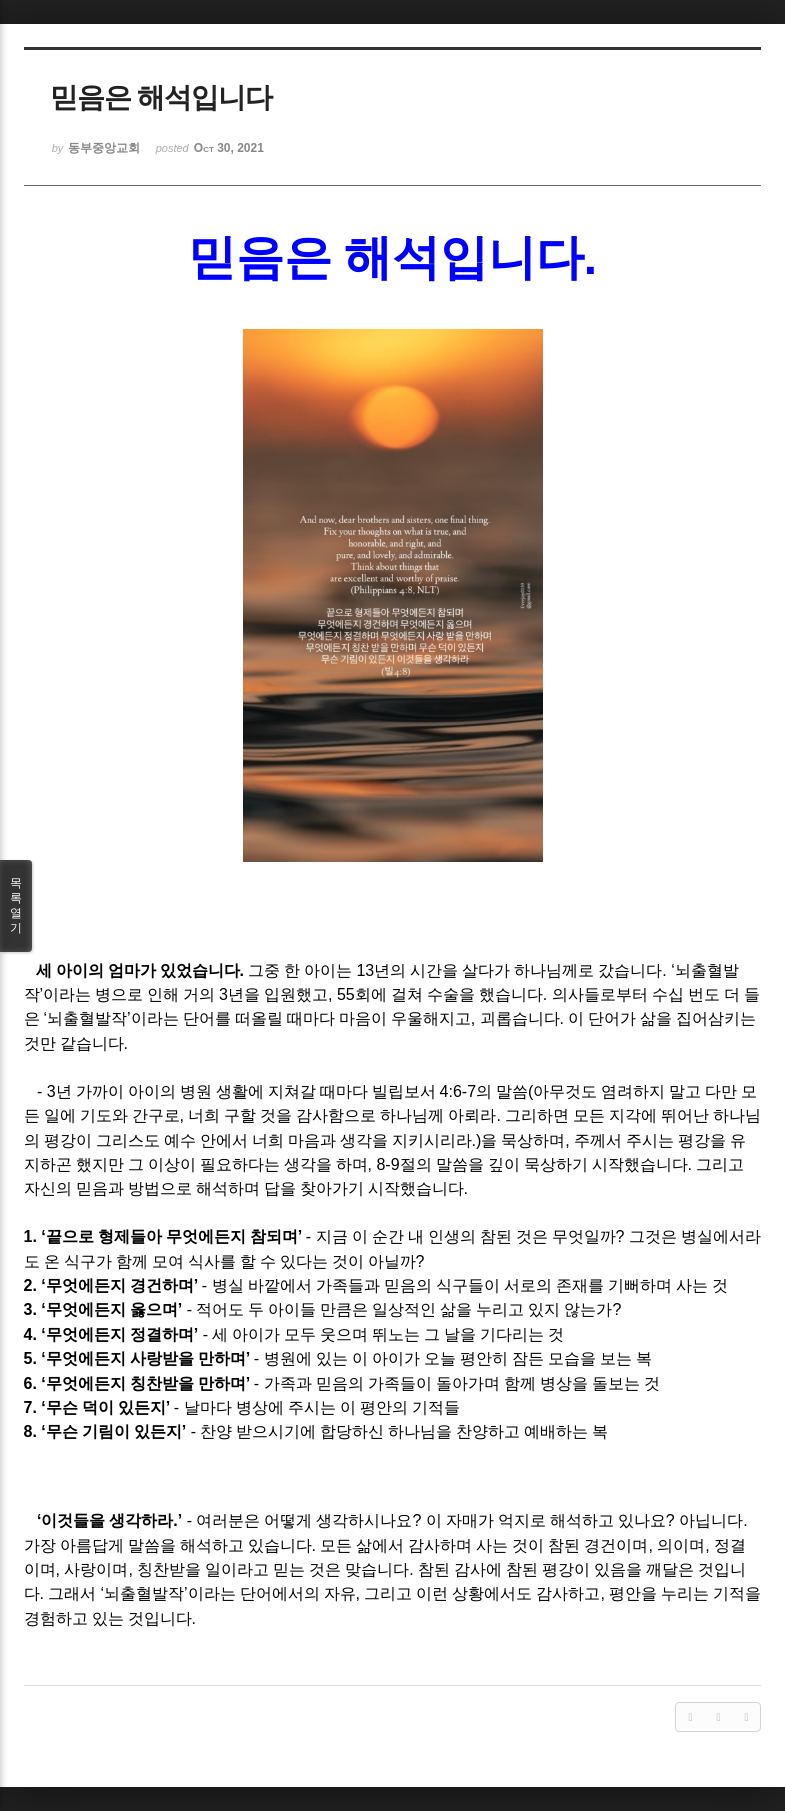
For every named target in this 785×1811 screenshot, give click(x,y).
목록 (16, 906)
